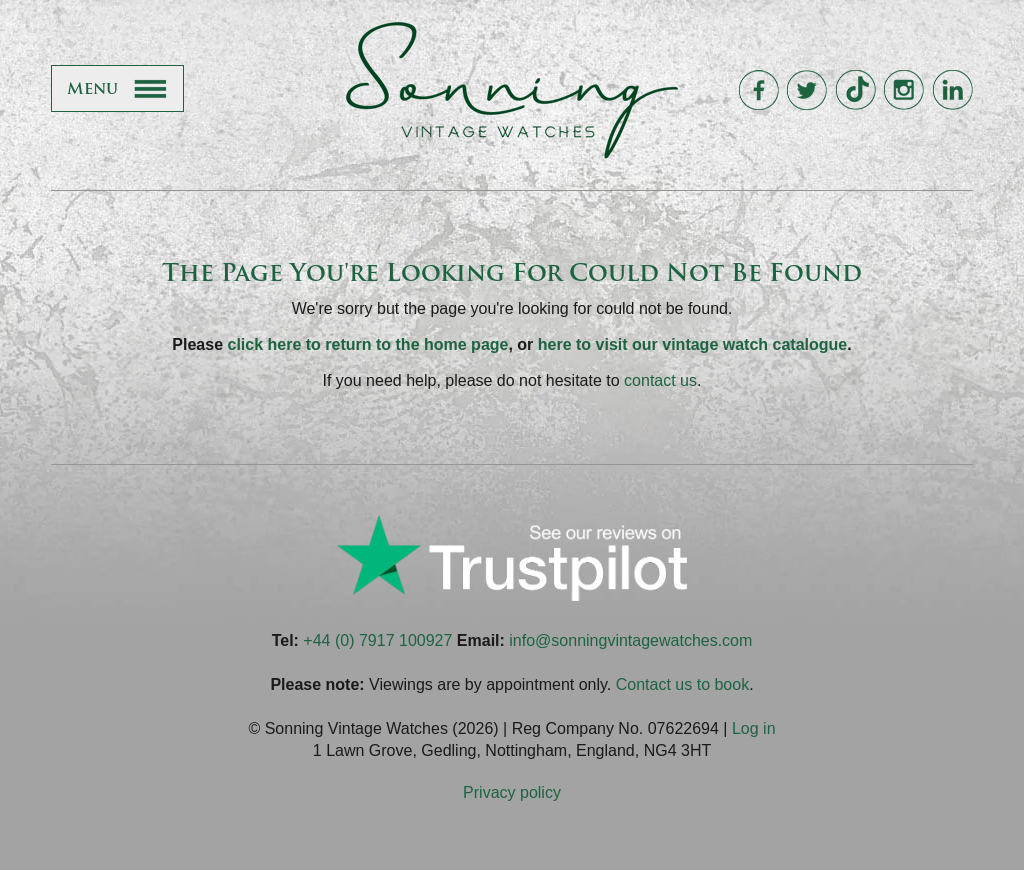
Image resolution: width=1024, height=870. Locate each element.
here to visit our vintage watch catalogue (692, 344)
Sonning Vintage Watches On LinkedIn (952, 90)
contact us (660, 380)
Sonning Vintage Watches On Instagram (903, 90)
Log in (754, 728)
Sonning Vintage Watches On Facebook (758, 90)
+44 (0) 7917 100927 (377, 640)
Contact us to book (682, 684)
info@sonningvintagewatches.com (630, 640)
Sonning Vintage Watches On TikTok (855, 90)
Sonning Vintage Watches (512, 90)
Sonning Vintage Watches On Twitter (806, 90)
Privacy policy (512, 792)
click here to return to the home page (368, 344)
